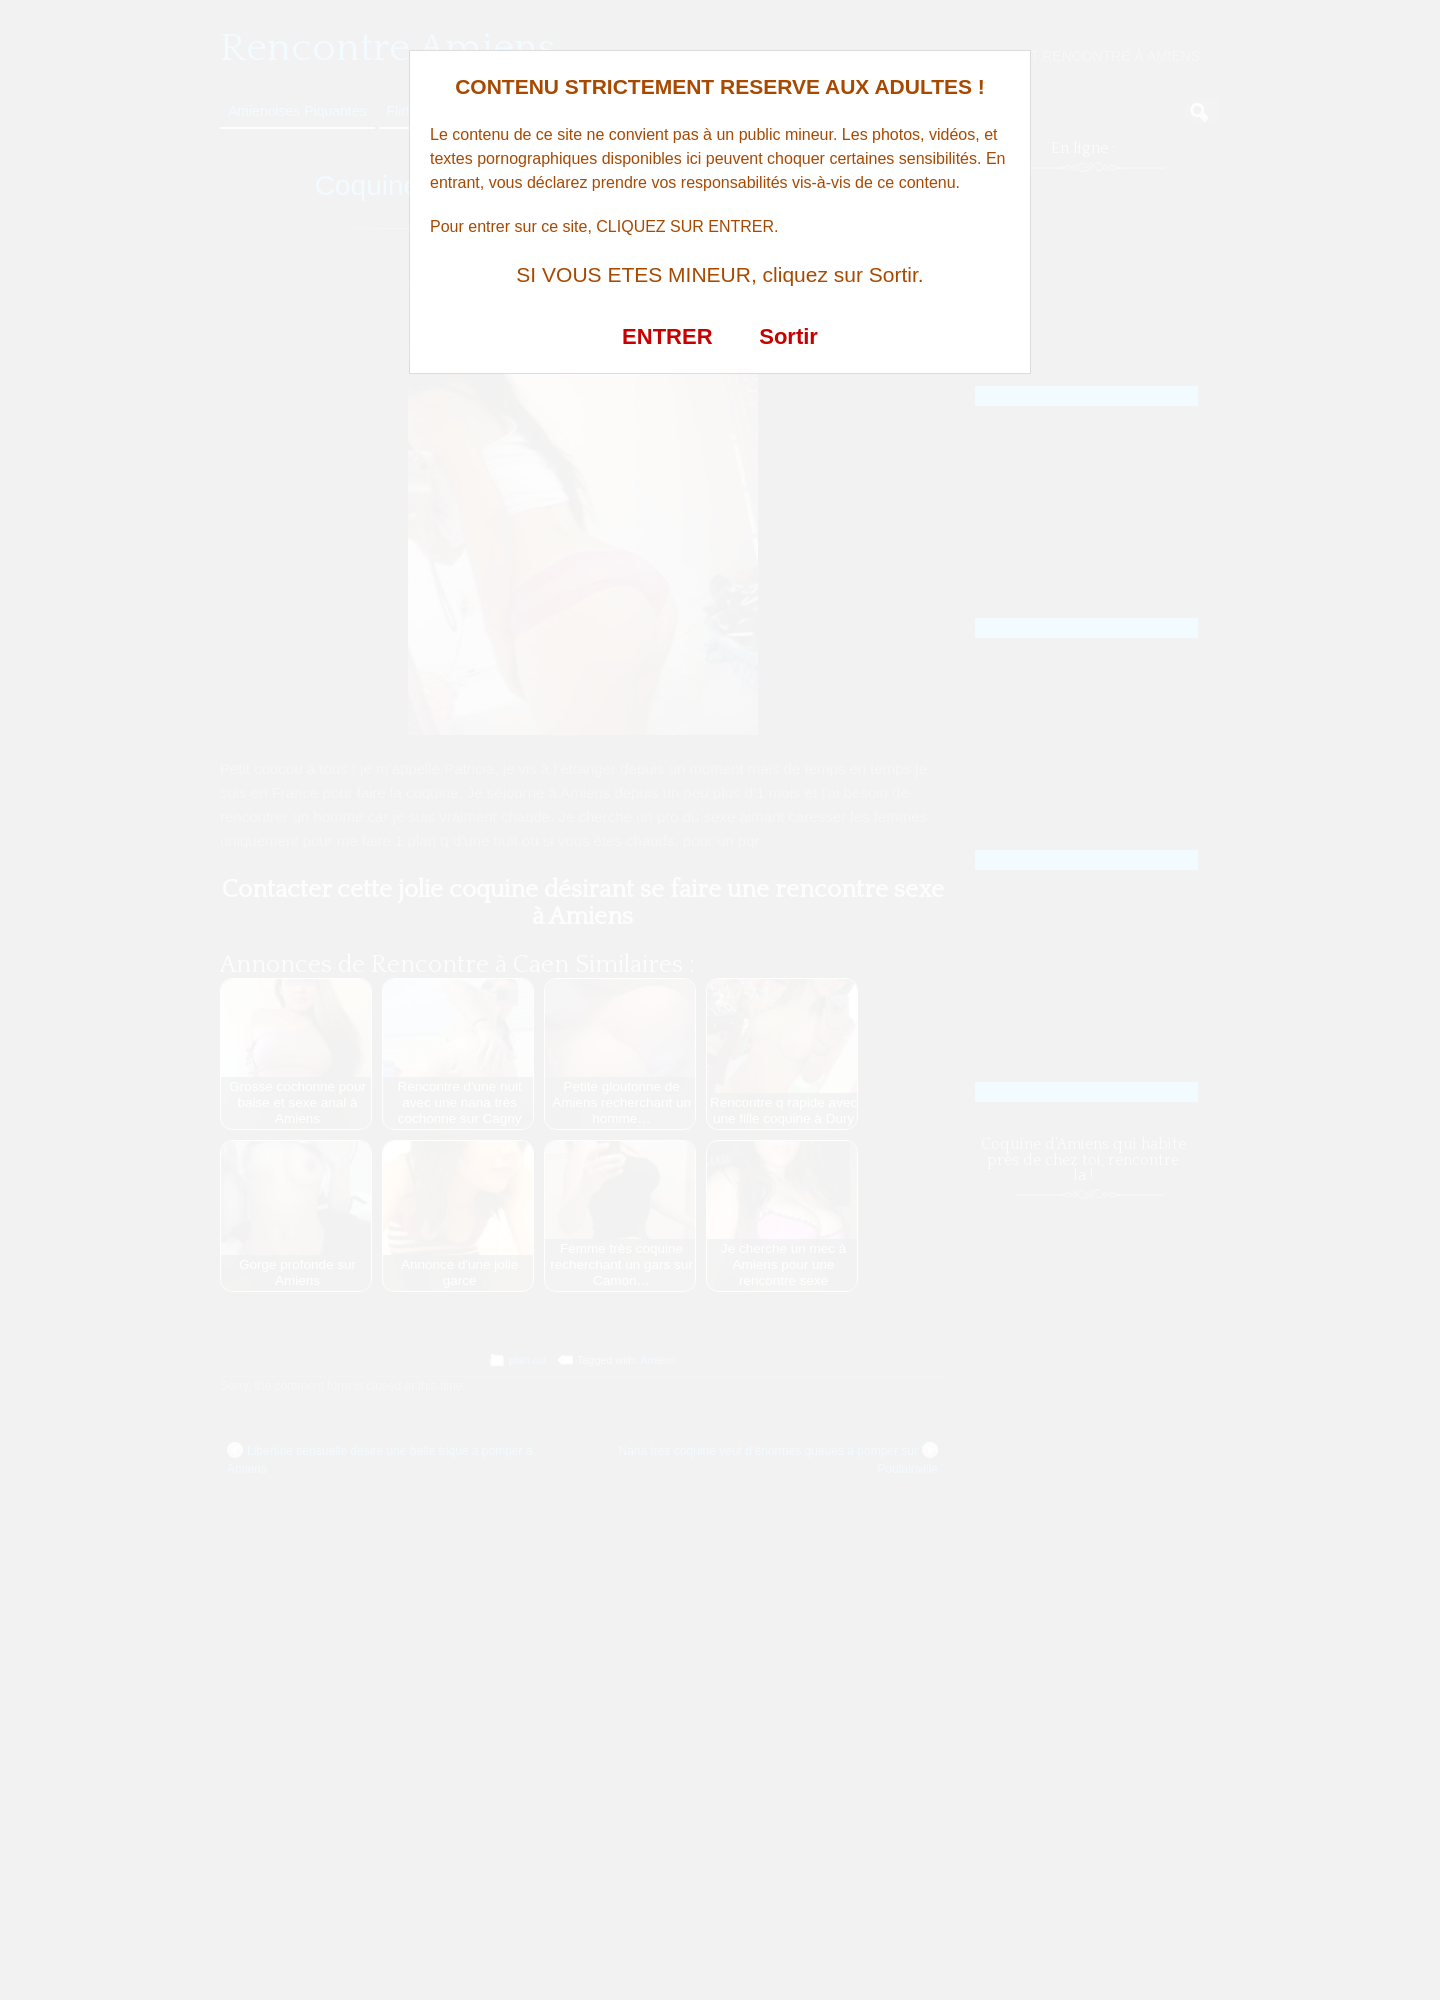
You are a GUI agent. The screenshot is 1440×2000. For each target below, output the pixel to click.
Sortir (788, 336)
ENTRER (667, 336)
